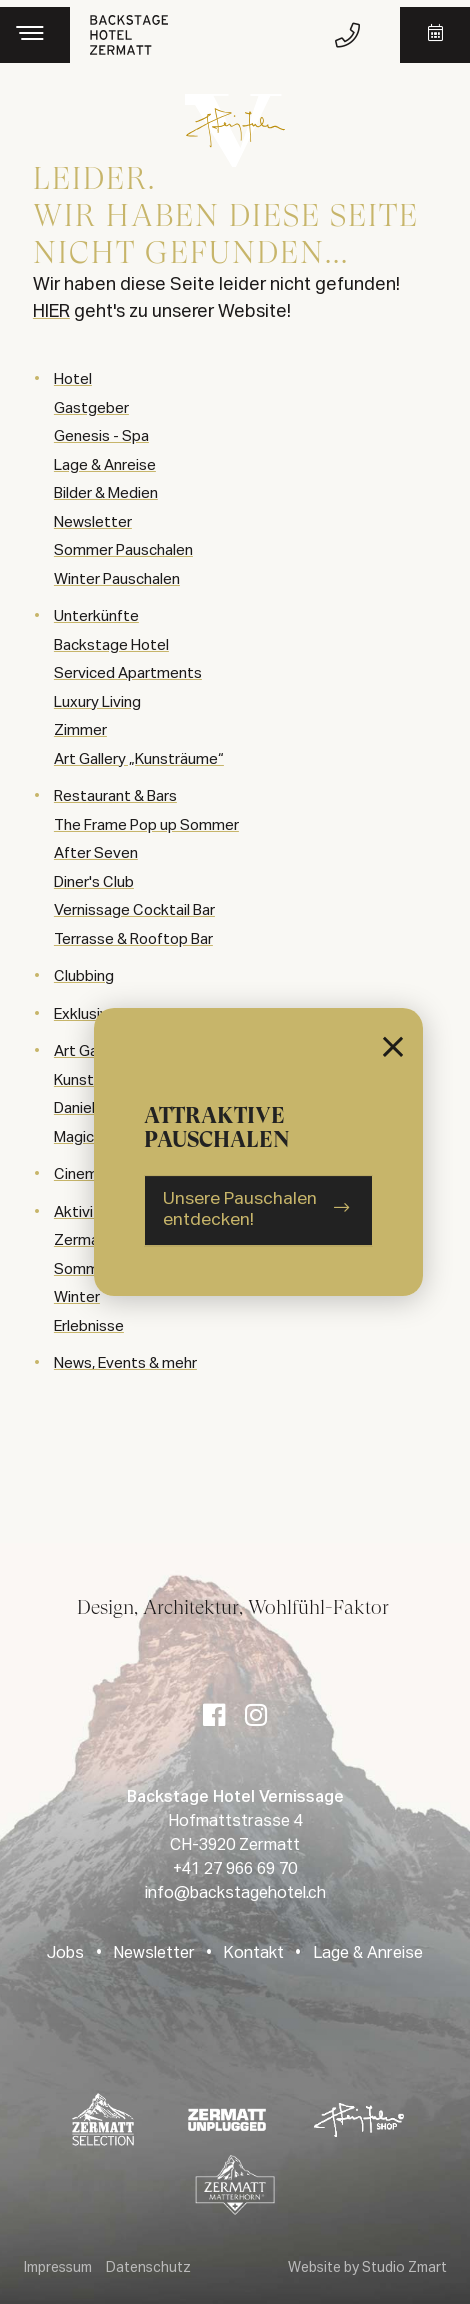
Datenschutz (148, 2268)
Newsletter (154, 1954)
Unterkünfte (96, 616)
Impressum (58, 2268)
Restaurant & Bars (115, 796)
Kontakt (253, 1954)
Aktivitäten (93, 1212)
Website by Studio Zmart (367, 2268)
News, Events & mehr (125, 1363)
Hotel (73, 379)
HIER (51, 312)
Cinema (80, 1174)
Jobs (65, 1954)
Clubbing (84, 976)
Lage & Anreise (368, 1954)
